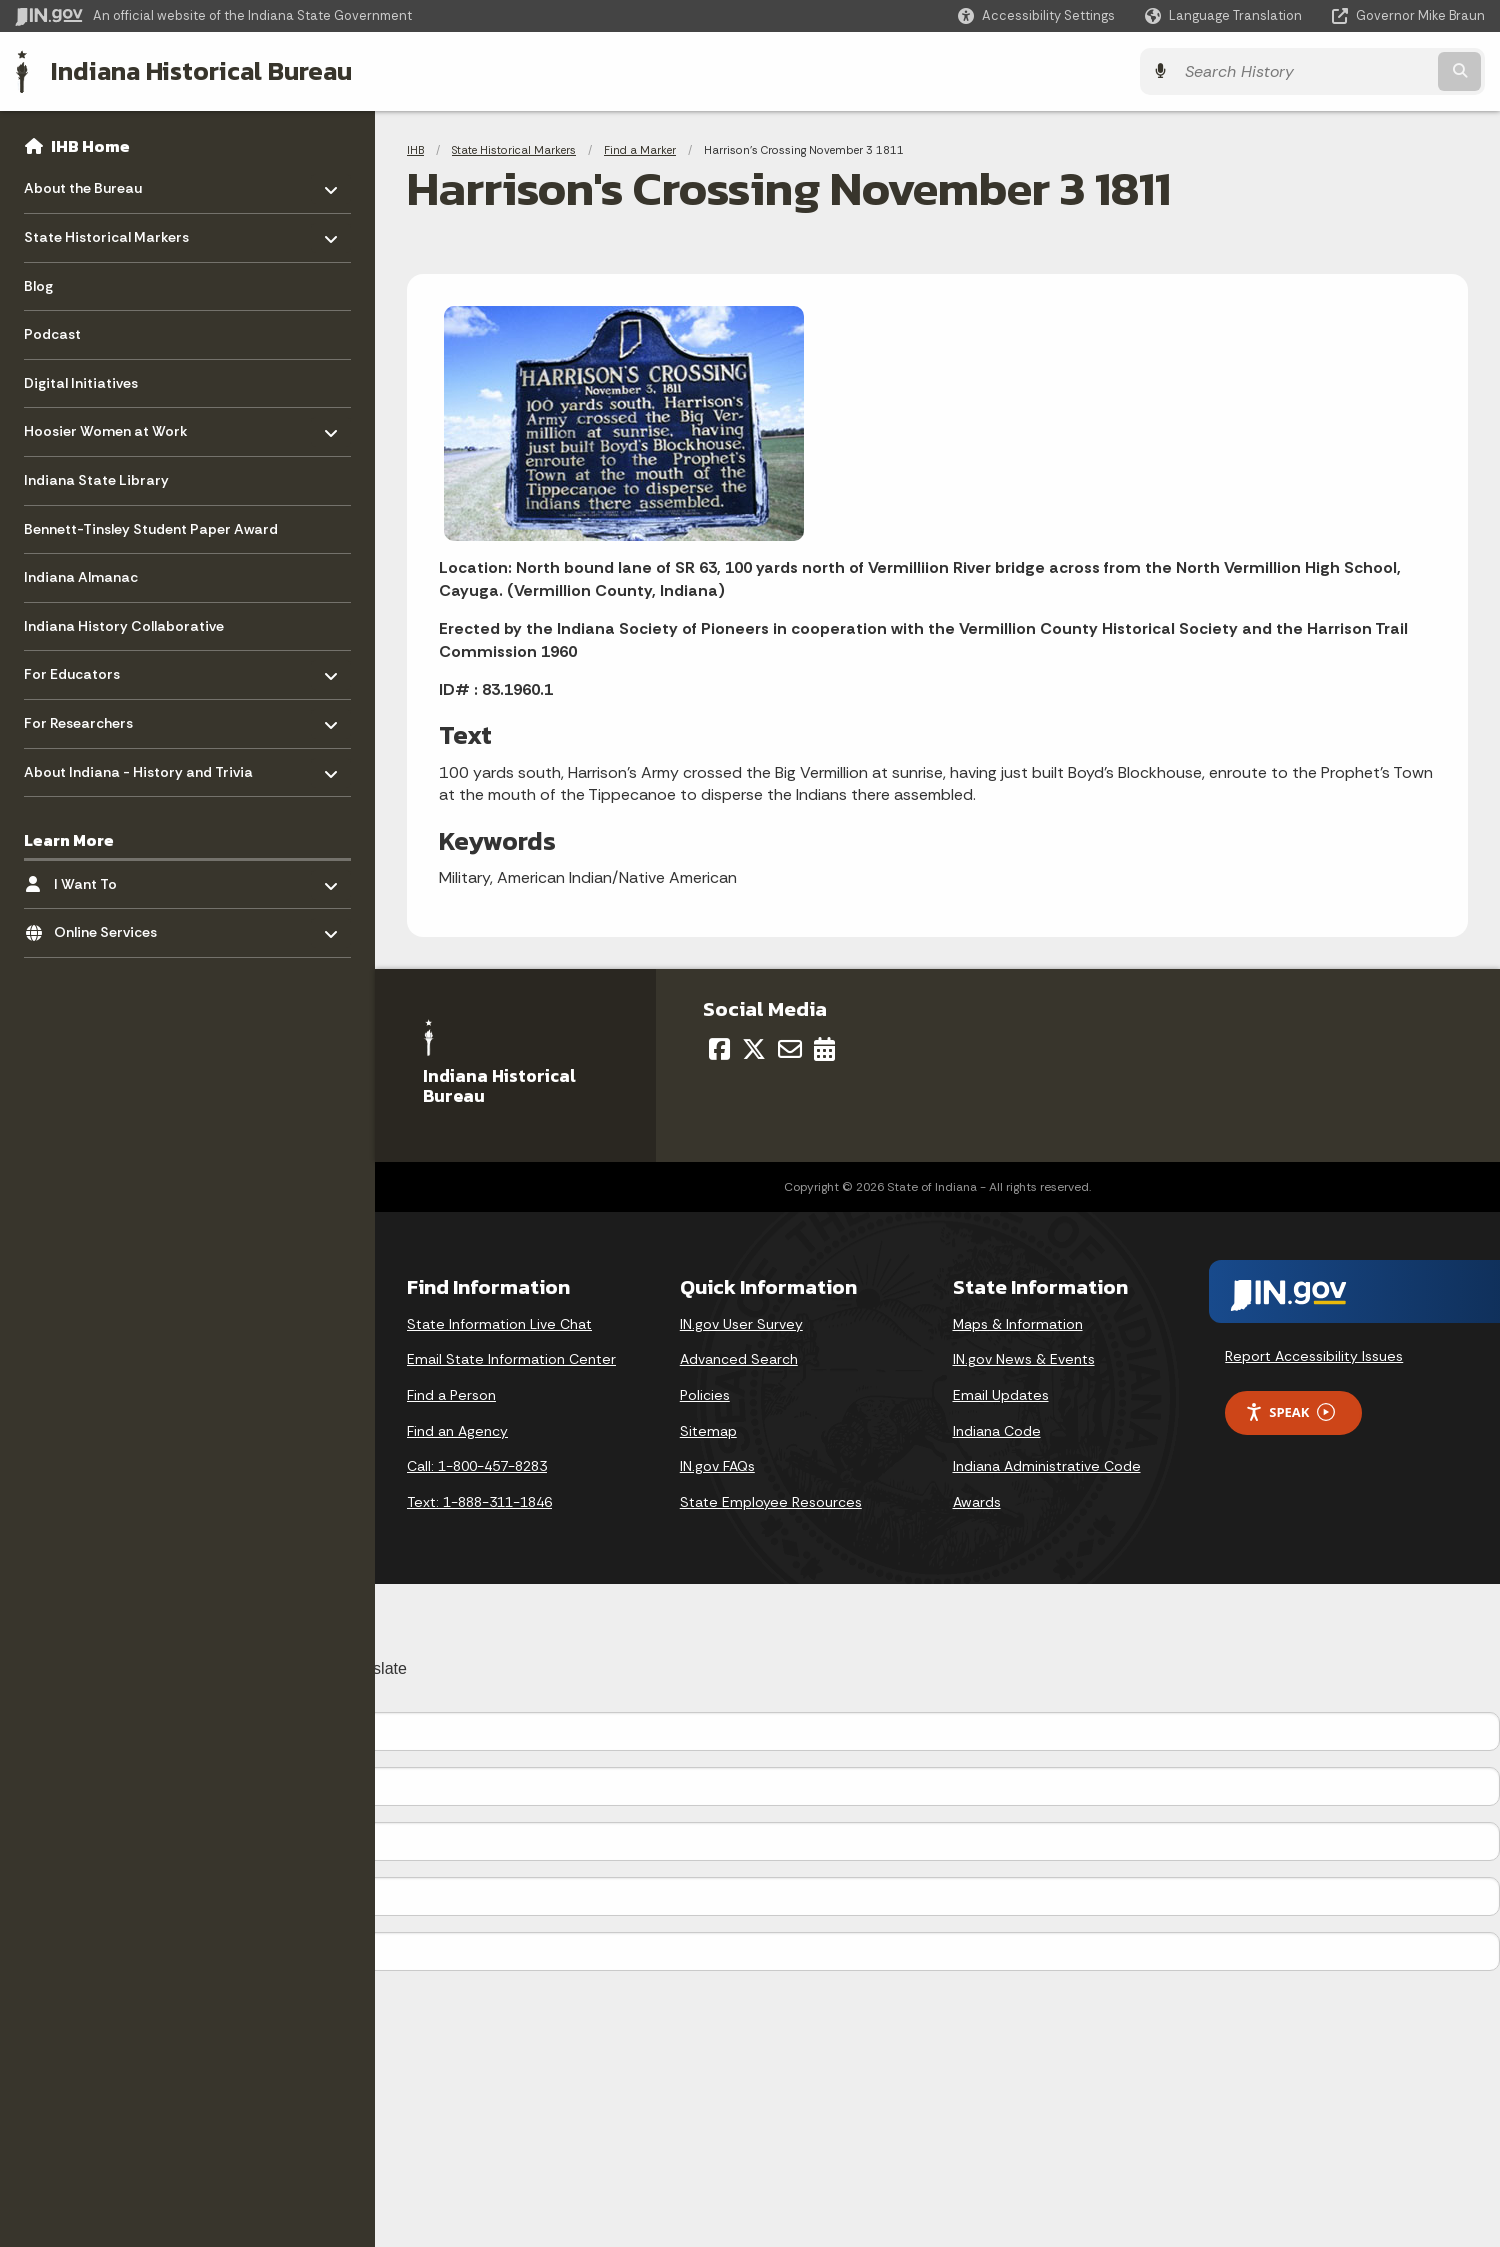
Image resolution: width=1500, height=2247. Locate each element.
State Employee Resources (771, 1502)
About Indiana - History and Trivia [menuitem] (138, 766)
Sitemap (708, 1431)
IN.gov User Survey (741, 1324)
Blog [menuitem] (38, 286)
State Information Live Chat (499, 1324)
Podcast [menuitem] (52, 334)
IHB (415, 150)
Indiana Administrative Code (1047, 1466)
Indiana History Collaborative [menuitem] (124, 626)
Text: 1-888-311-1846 (479, 1502)
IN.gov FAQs (717, 1466)
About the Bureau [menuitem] (83, 183)
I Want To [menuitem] (112, 878)
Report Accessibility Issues (1314, 1356)
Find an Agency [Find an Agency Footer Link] (457, 1431)
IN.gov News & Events (1024, 1359)
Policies (705, 1395)
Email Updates (1001, 1395)
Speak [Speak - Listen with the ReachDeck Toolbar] (1290, 1412)
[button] (1036, 15)
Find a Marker (640, 150)
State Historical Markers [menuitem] (106, 232)
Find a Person (451, 1395)
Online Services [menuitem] (112, 927)
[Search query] (1304, 71)
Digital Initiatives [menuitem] (81, 383)
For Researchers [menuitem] (82, 718)
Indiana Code (997, 1431)
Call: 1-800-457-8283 (477, 1466)
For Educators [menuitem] (82, 669)
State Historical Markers (514, 150)
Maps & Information (1018, 1324)
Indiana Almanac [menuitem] (81, 577)
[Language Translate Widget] (1225, 16)
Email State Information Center (511, 1359)
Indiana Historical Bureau (201, 71)
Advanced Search (739, 1359)
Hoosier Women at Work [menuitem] (106, 426)
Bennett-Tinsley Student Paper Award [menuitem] (151, 529)
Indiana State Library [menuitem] (96, 480)
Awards (977, 1502)
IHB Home (90, 146)
